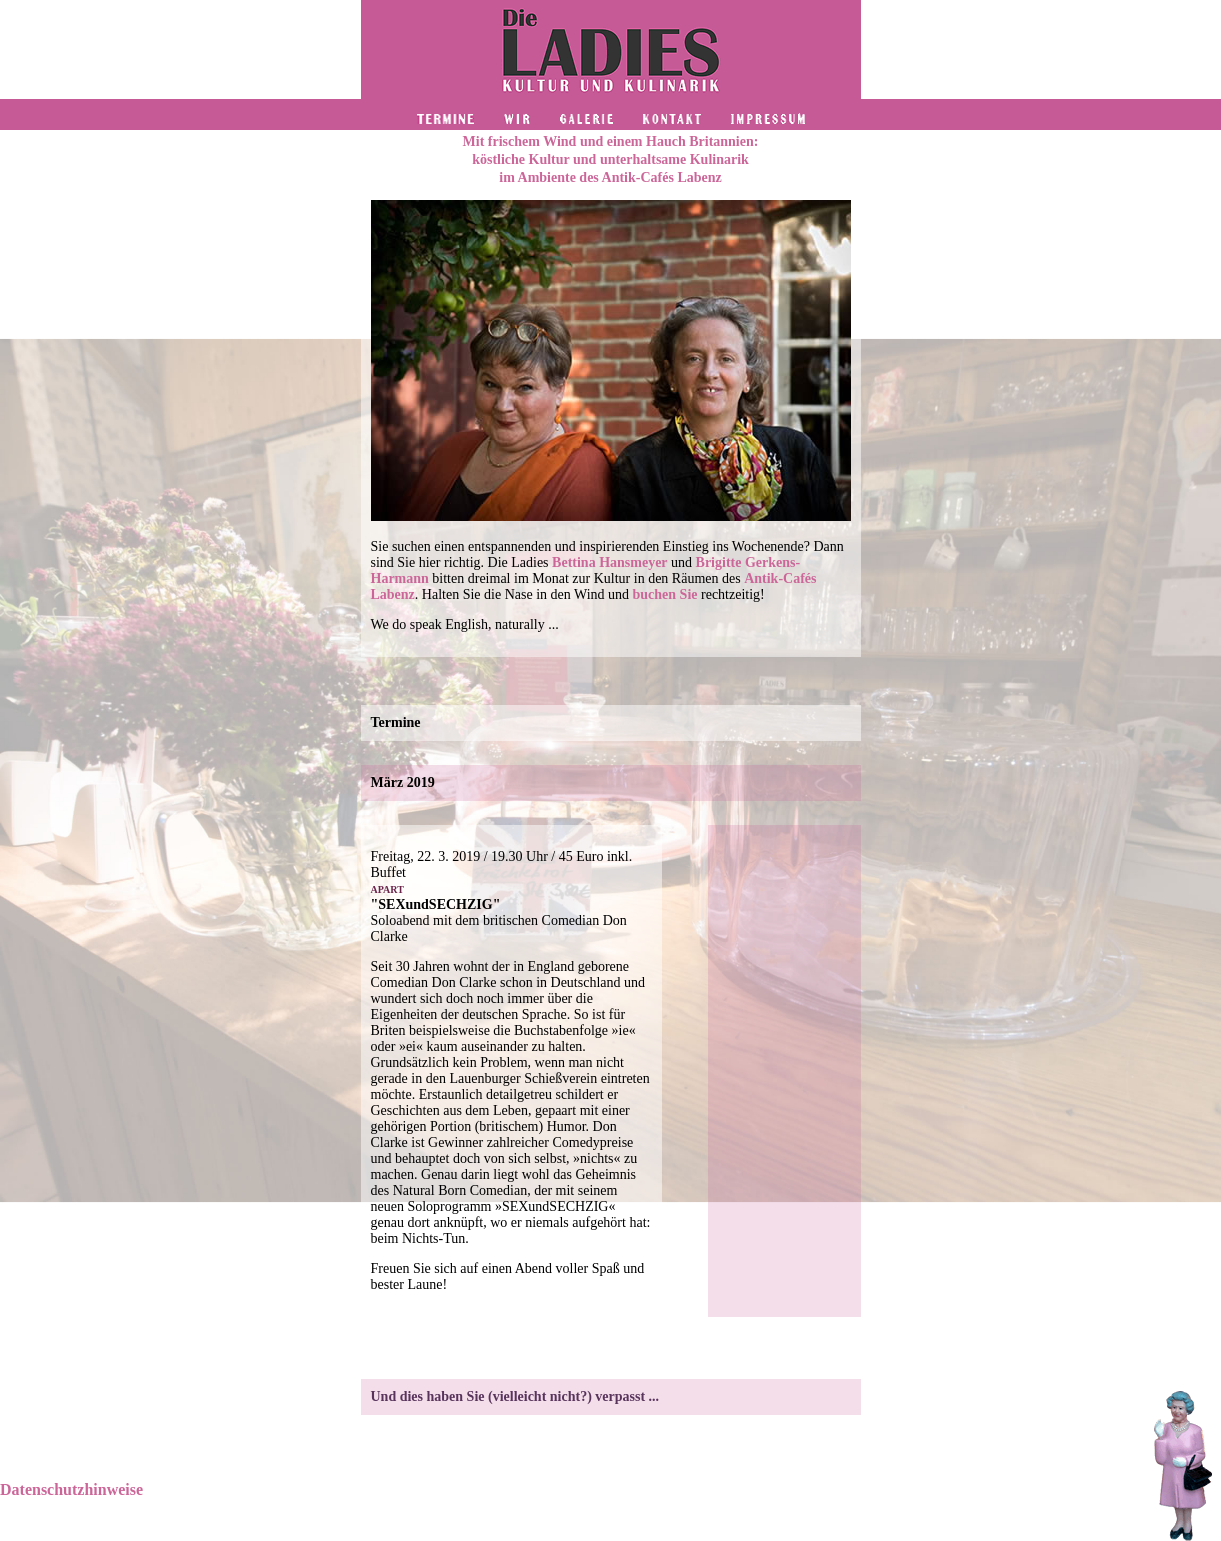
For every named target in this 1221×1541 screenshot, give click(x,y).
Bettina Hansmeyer (609, 562)
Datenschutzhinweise (71, 1489)
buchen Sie (665, 594)
